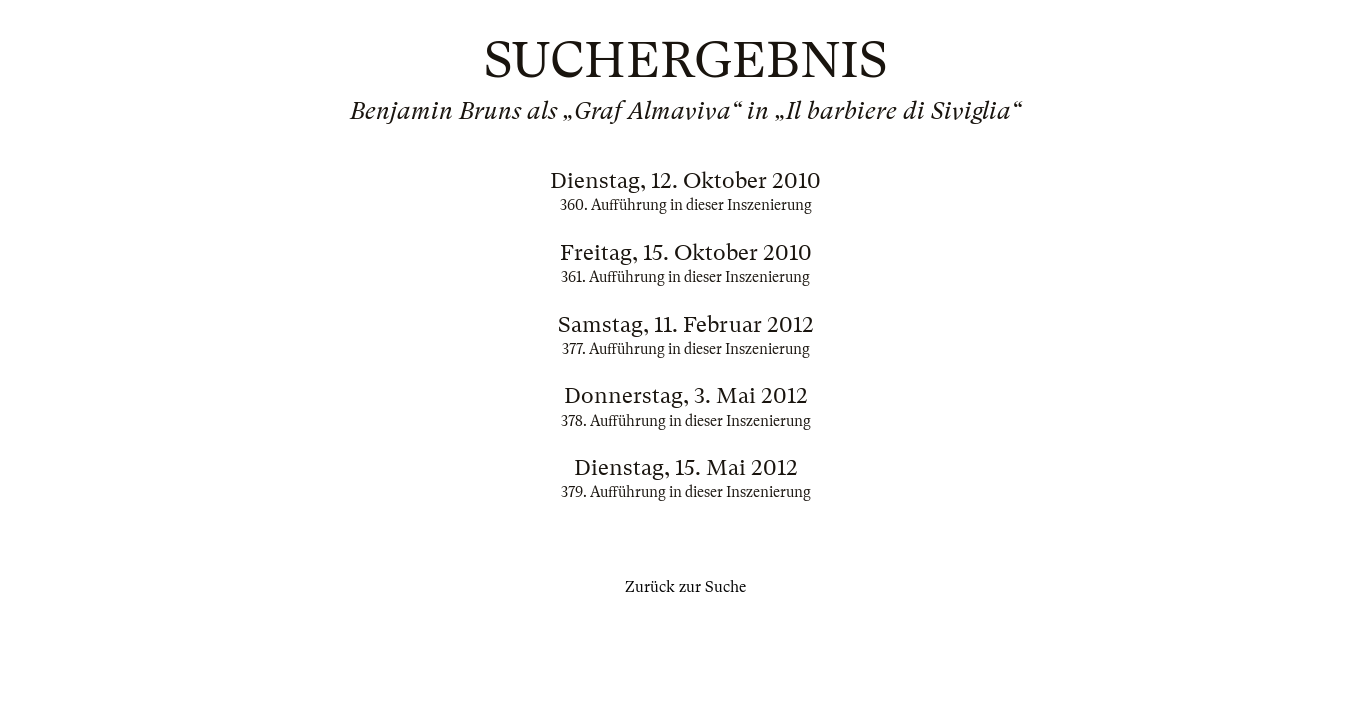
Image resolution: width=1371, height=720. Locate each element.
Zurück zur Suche (685, 587)
